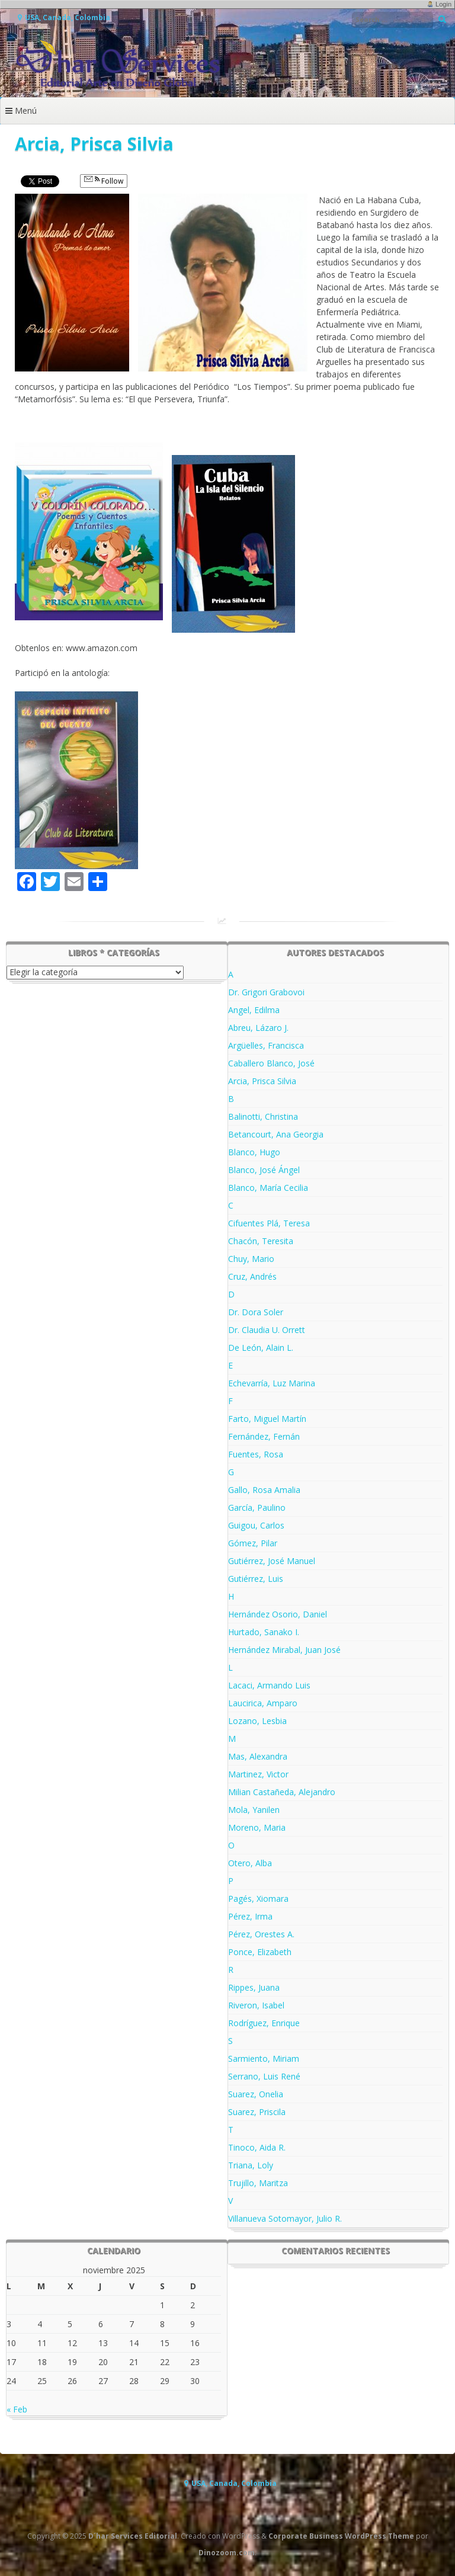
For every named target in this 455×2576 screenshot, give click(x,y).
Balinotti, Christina (263, 1116)
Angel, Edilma (254, 1009)
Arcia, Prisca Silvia (262, 1081)
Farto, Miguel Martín (267, 1418)
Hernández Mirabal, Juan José (284, 1649)
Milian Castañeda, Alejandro (281, 1792)
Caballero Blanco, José (271, 1063)
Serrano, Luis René (264, 2076)
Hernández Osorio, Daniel (277, 1614)
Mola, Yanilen (254, 1809)
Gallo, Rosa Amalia (264, 1489)
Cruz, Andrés (252, 1276)
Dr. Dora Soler (255, 1312)
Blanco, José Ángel (264, 1169)
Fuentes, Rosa (255, 1454)
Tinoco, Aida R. (257, 2147)
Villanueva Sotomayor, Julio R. (285, 2218)
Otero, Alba (250, 1863)
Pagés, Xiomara (258, 1898)
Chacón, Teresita (260, 1241)
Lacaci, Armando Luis (269, 1685)
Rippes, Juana (254, 1987)
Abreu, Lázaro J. (258, 1027)
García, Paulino (257, 1507)
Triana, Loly (250, 2165)
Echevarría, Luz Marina (271, 1383)
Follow (103, 181)
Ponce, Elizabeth (259, 1951)
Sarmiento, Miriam (263, 2058)
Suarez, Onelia (255, 2094)
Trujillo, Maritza (258, 2183)
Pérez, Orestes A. (261, 1934)
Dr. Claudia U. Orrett (266, 1329)
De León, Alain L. (260, 1347)
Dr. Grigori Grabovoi (266, 992)
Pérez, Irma (250, 1916)
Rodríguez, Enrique (264, 2023)
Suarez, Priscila (257, 2111)
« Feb (17, 2409)
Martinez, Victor (258, 1774)
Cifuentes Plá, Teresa (269, 1223)
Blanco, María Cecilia (268, 1187)
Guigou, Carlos (256, 1525)
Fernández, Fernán (264, 1436)
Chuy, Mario (251, 1258)
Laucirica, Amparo (262, 1703)
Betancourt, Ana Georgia (275, 1134)
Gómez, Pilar (252, 1543)
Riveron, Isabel (256, 2005)
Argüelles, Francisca (266, 1045)
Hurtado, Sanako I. (263, 1632)
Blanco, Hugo (254, 1152)
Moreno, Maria (257, 1827)
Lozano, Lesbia (257, 1720)
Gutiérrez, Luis (255, 1578)
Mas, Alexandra (257, 1756)
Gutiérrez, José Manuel (271, 1560)
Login (443, 4)
